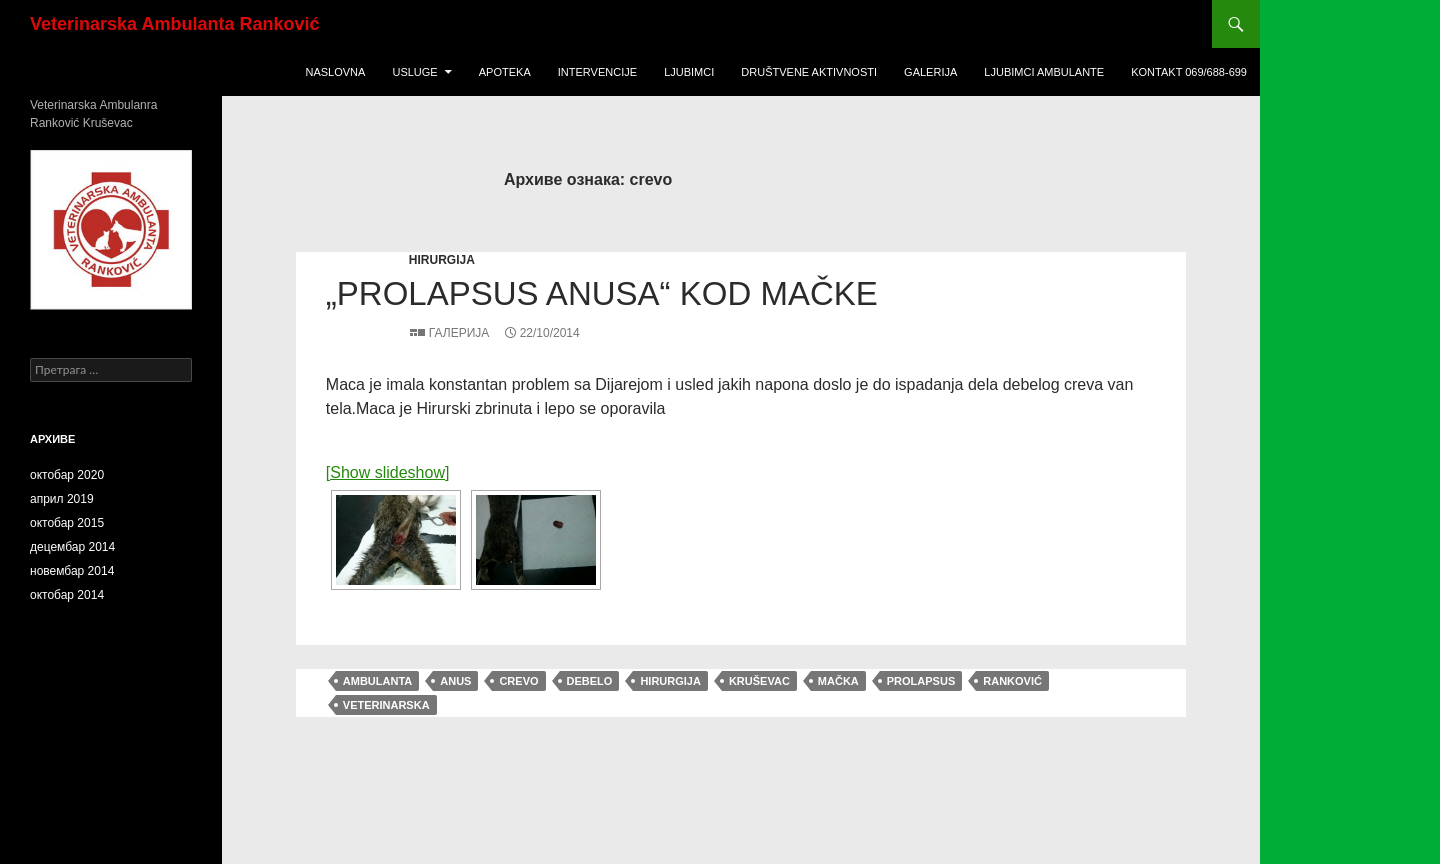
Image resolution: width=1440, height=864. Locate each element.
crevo (518, 681)
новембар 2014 (72, 571)
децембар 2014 (72, 547)
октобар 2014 (67, 595)
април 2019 (62, 499)
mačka (838, 681)
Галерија (459, 333)
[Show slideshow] (388, 472)
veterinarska (386, 705)
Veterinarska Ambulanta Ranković (174, 24)
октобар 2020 (67, 475)
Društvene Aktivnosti (809, 72)
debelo (590, 681)
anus (455, 681)
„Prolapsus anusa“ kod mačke (602, 293)
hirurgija (442, 260)
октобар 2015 (67, 523)
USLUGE (414, 72)
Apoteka (505, 72)
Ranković (1012, 681)
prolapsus (921, 681)
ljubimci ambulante (1044, 72)
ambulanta (377, 681)
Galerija (930, 72)
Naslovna (335, 72)
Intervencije (597, 72)
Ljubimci (689, 72)
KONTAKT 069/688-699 (1189, 72)
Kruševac (759, 681)
